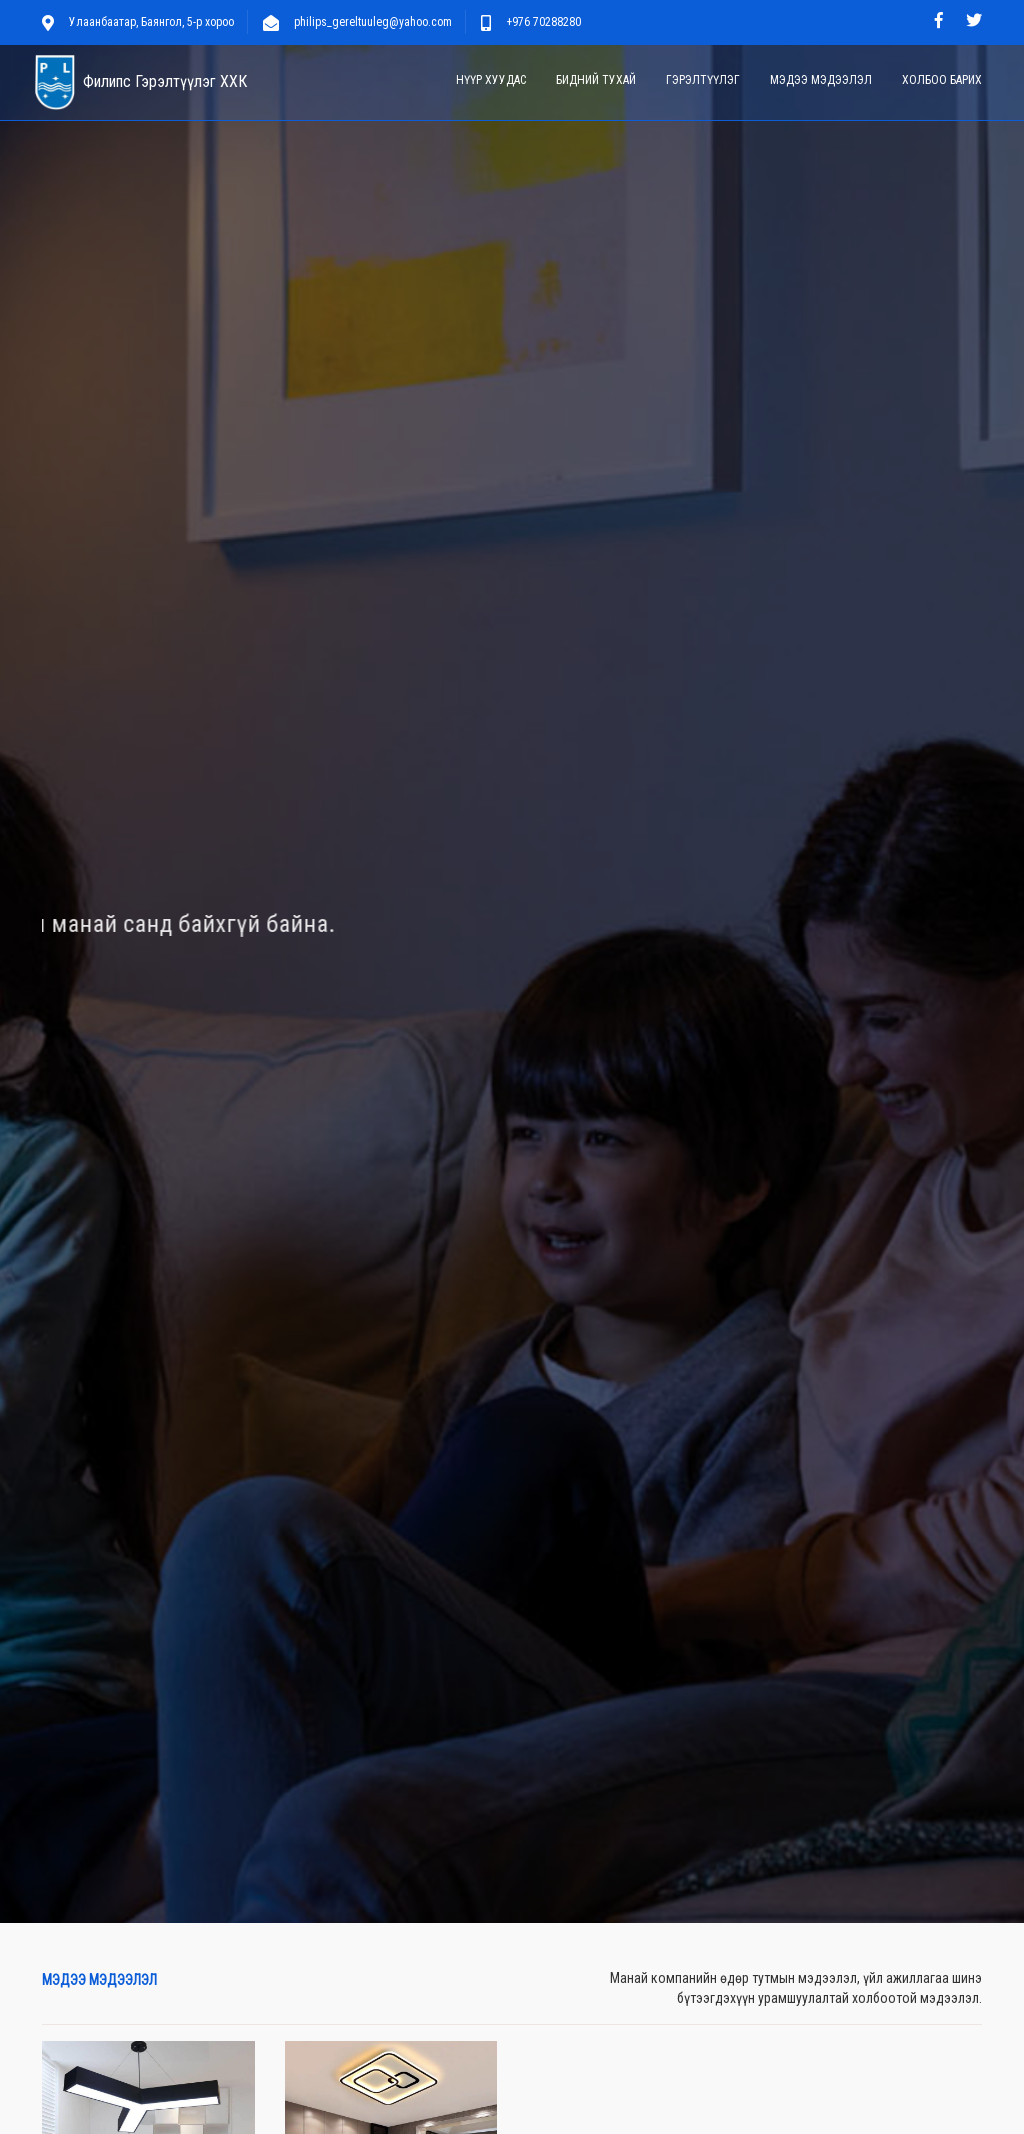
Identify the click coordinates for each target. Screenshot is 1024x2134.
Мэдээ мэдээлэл (821, 80)
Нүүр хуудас (491, 80)
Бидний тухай (596, 80)
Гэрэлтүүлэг (703, 80)
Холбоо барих (942, 80)
